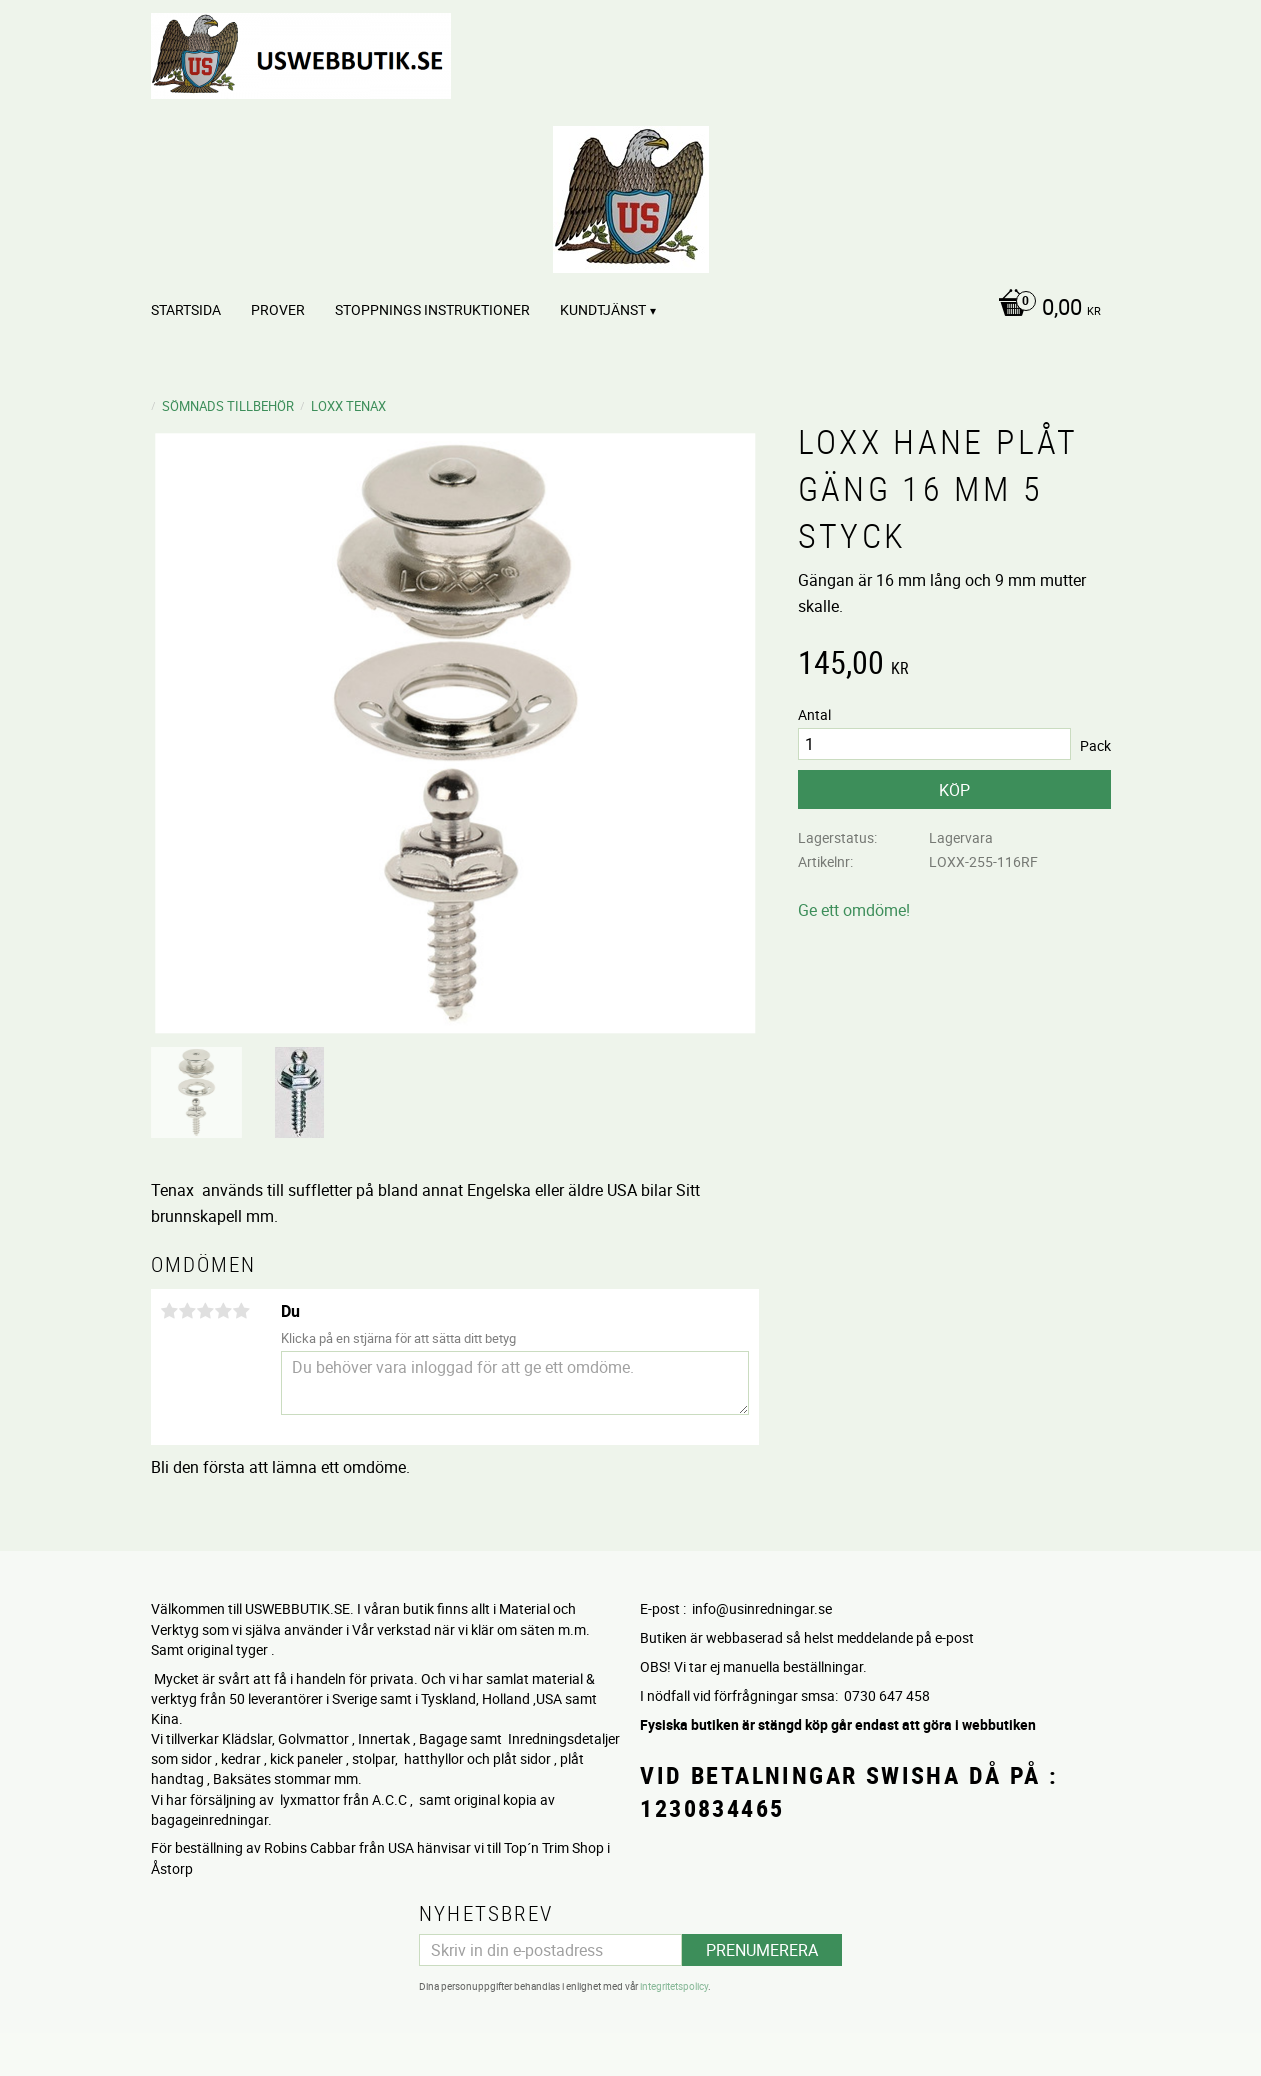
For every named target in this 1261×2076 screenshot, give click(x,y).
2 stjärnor (188, 1311)
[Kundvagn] (1044, 309)
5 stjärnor (242, 1311)
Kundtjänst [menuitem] (603, 309)
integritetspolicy (674, 1986)
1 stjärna (170, 1311)
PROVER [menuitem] (278, 309)
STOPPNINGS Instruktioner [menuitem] (432, 309)
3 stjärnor (206, 1311)
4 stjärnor (224, 1311)
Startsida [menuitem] (186, 309)
